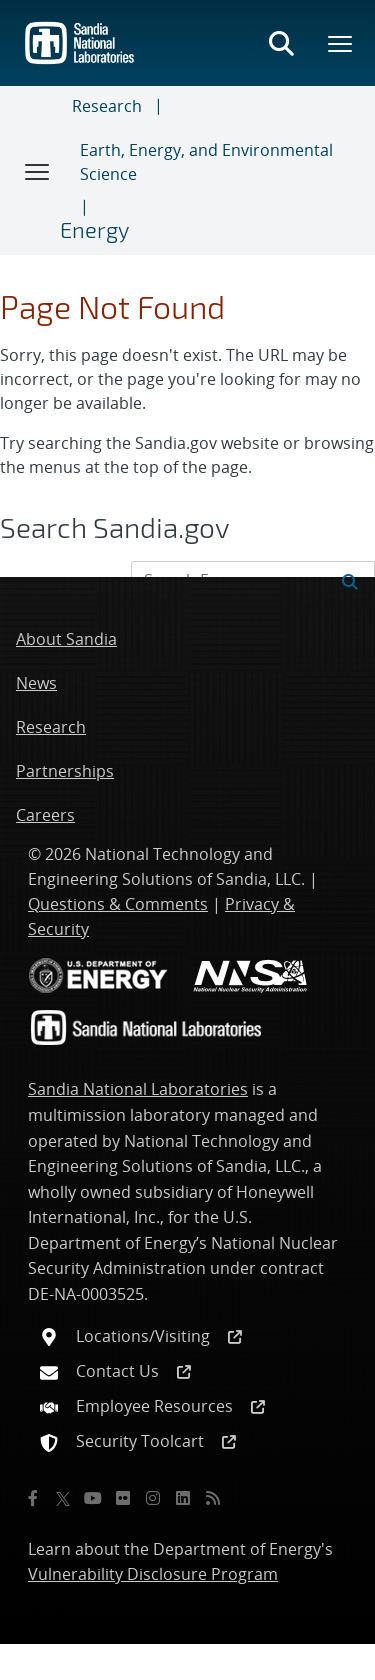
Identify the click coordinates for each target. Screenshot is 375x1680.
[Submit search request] (350, 580)
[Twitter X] (63, 1498)
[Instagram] (153, 1498)
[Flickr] (123, 1498)
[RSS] (213, 1498)
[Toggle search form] (281, 43)
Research (107, 106)
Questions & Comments (118, 904)
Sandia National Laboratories (138, 1089)
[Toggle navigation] (38, 171)
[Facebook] (33, 1498)
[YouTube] (93, 1498)
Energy (94, 229)
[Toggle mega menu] (341, 43)
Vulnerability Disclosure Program (153, 1574)
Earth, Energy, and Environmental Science (206, 162)
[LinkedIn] (183, 1498)
